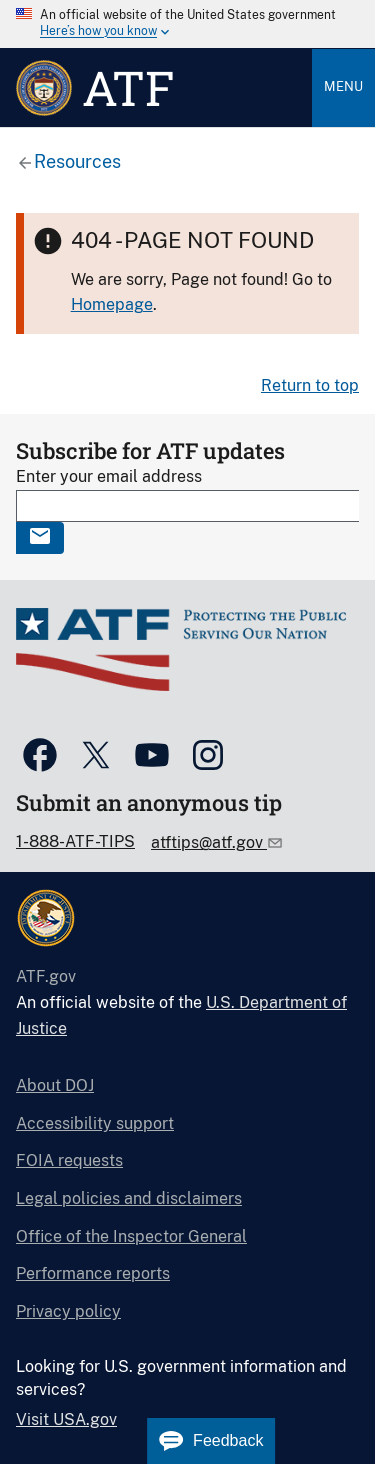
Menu (343, 86)
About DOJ (55, 1085)
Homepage (112, 304)
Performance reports (93, 1273)
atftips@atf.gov (209, 842)
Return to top (310, 385)
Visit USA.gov (66, 1419)
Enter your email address (109, 476)
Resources (77, 161)
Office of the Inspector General (131, 1236)
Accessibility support (95, 1123)
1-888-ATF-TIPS (75, 841)
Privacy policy (68, 1311)
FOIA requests (69, 1160)
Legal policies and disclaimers (129, 1198)
